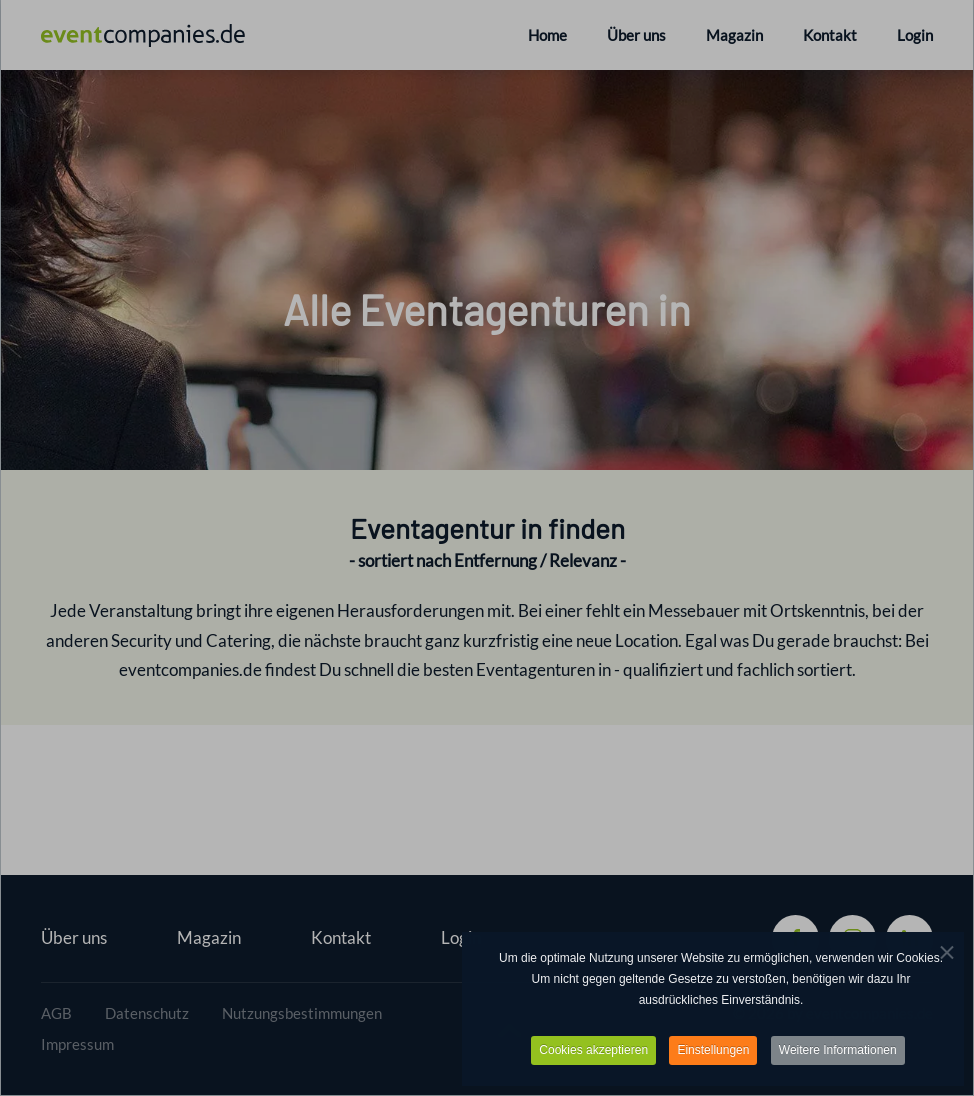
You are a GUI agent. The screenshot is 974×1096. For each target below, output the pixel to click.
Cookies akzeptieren (593, 1052)
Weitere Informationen (838, 1052)
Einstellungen (713, 1052)
